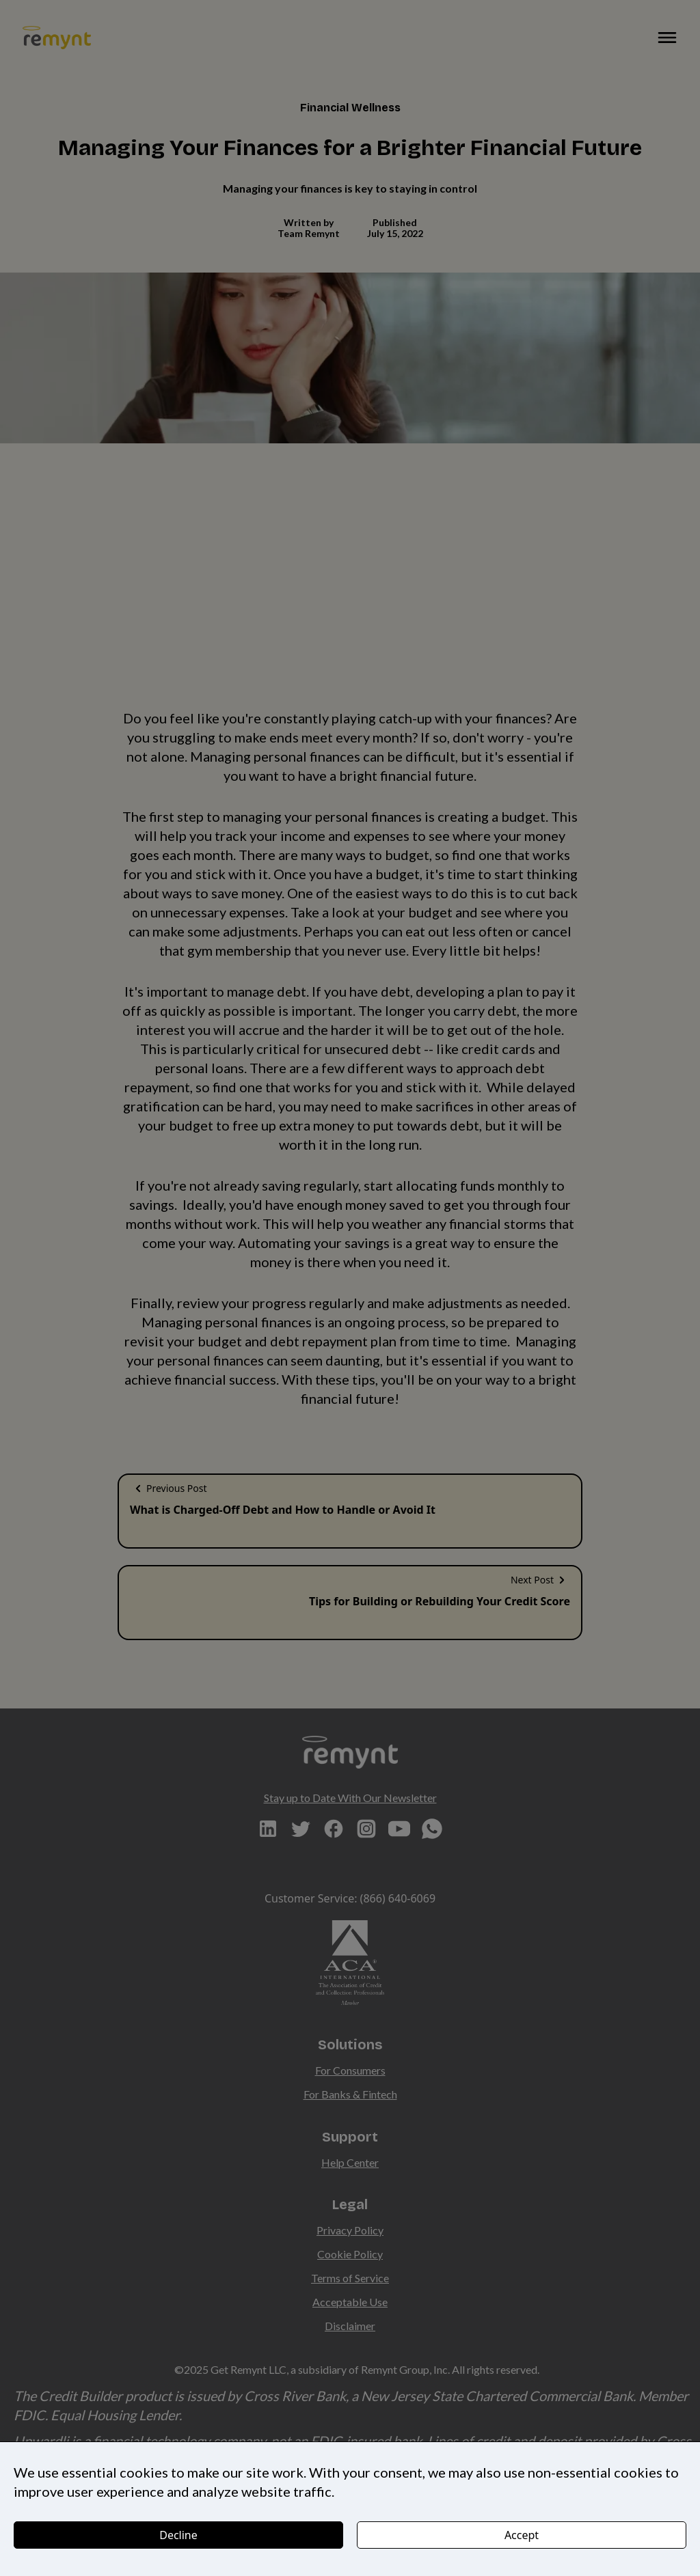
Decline (178, 2535)
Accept (521, 2535)
